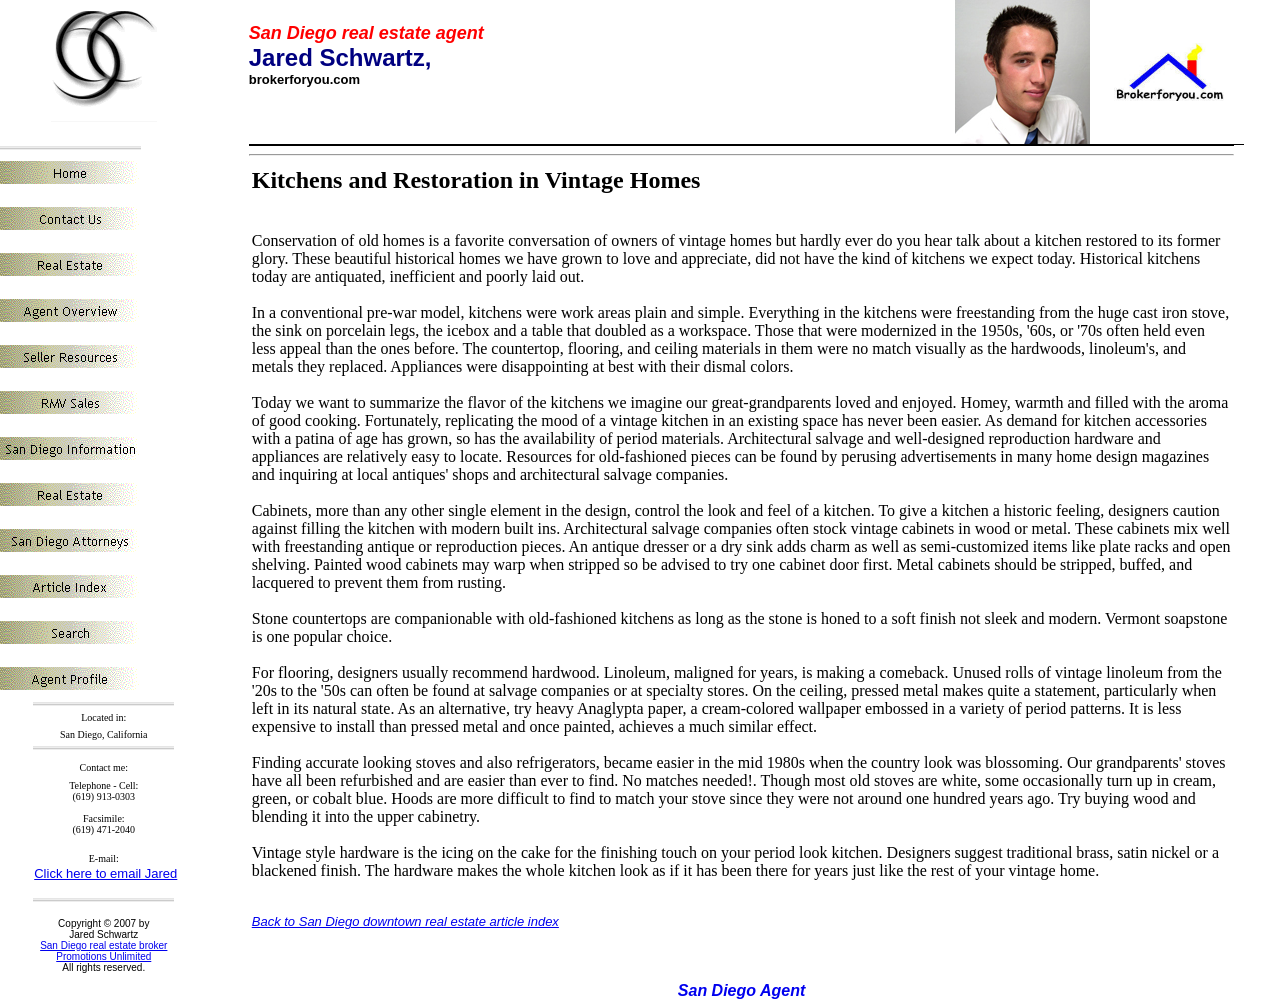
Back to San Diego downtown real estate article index (405, 921)
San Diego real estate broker (103, 945)
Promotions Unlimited (103, 956)
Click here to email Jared (105, 873)
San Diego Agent (741, 990)
